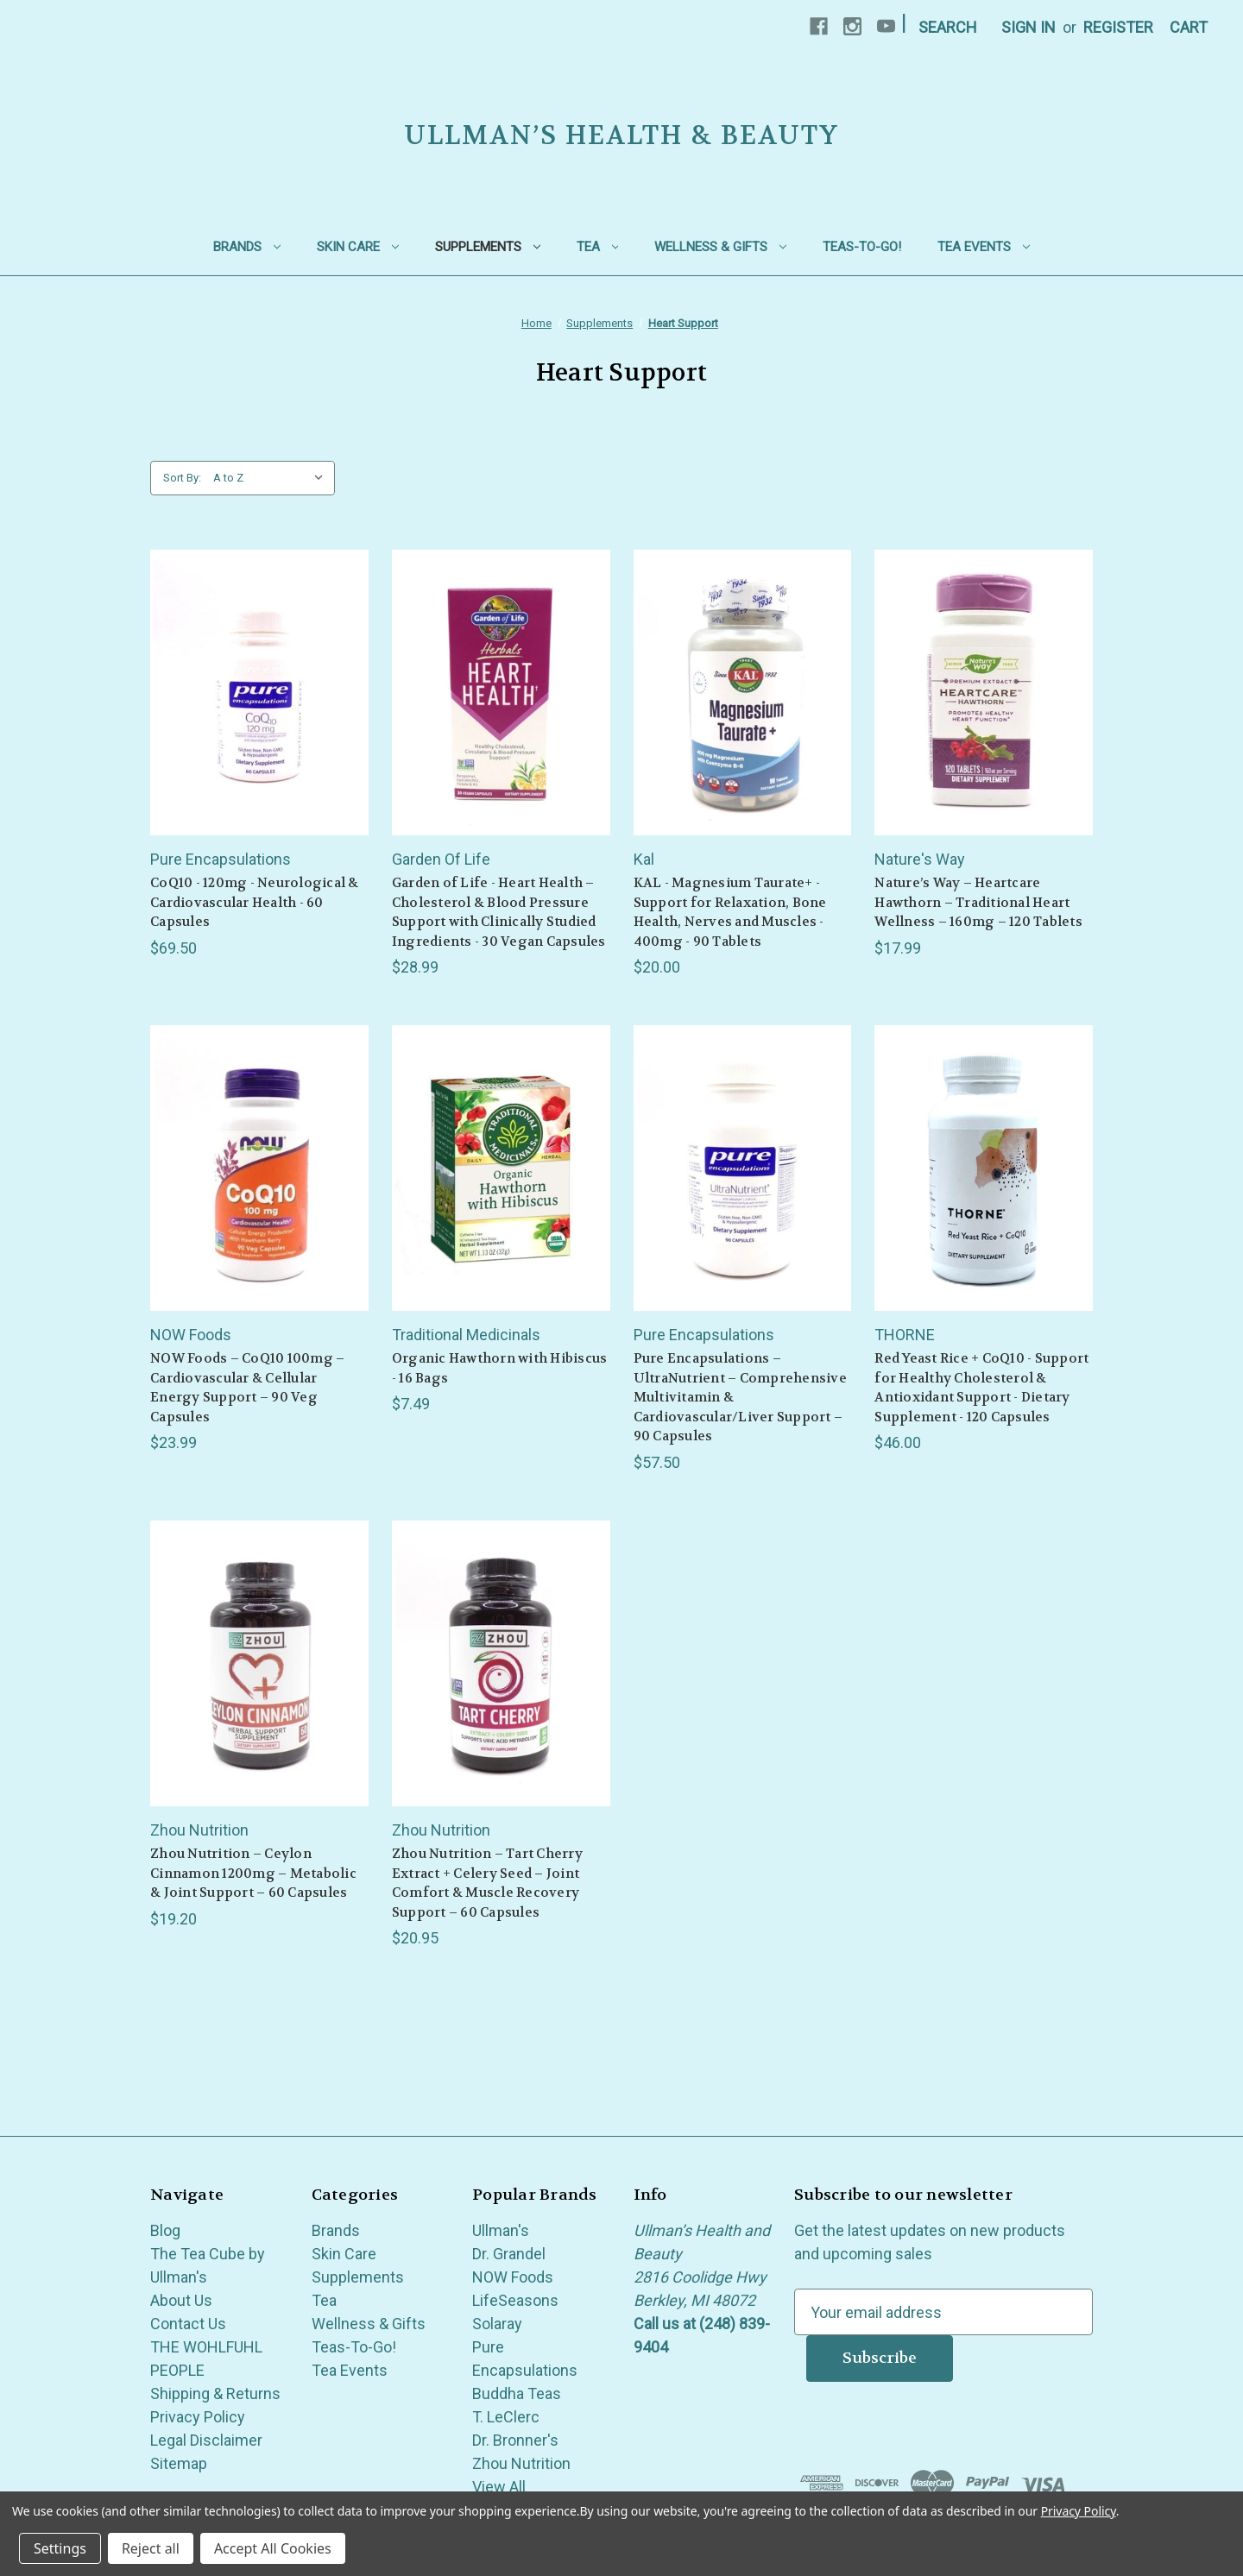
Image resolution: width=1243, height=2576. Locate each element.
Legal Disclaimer (206, 2440)
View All (499, 2487)
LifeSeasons (515, 2300)
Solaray (497, 2324)
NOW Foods (512, 2277)
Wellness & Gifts (720, 247)
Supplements (487, 247)
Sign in (1028, 27)
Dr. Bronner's (515, 2440)
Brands (247, 247)
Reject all (151, 2548)
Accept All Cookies (272, 2548)
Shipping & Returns (215, 2393)
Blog (165, 2230)
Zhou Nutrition (521, 2463)
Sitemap (178, 2463)
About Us (181, 2300)
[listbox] (272, 478)
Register (1118, 27)
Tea (598, 247)
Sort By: (182, 477)
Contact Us (188, 2324)
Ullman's (500, 2230)
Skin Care (358, 247)
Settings (60, 2548)
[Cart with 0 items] (1189, 27)
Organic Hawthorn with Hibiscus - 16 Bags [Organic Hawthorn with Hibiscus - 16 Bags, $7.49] (500, 1368)
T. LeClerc (505, 2417)
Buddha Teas (516, 2393)
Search (947, 27)
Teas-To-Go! (862, 247)
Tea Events (983, 247)
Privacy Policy (197, 2417)
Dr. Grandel (509, 2254)
